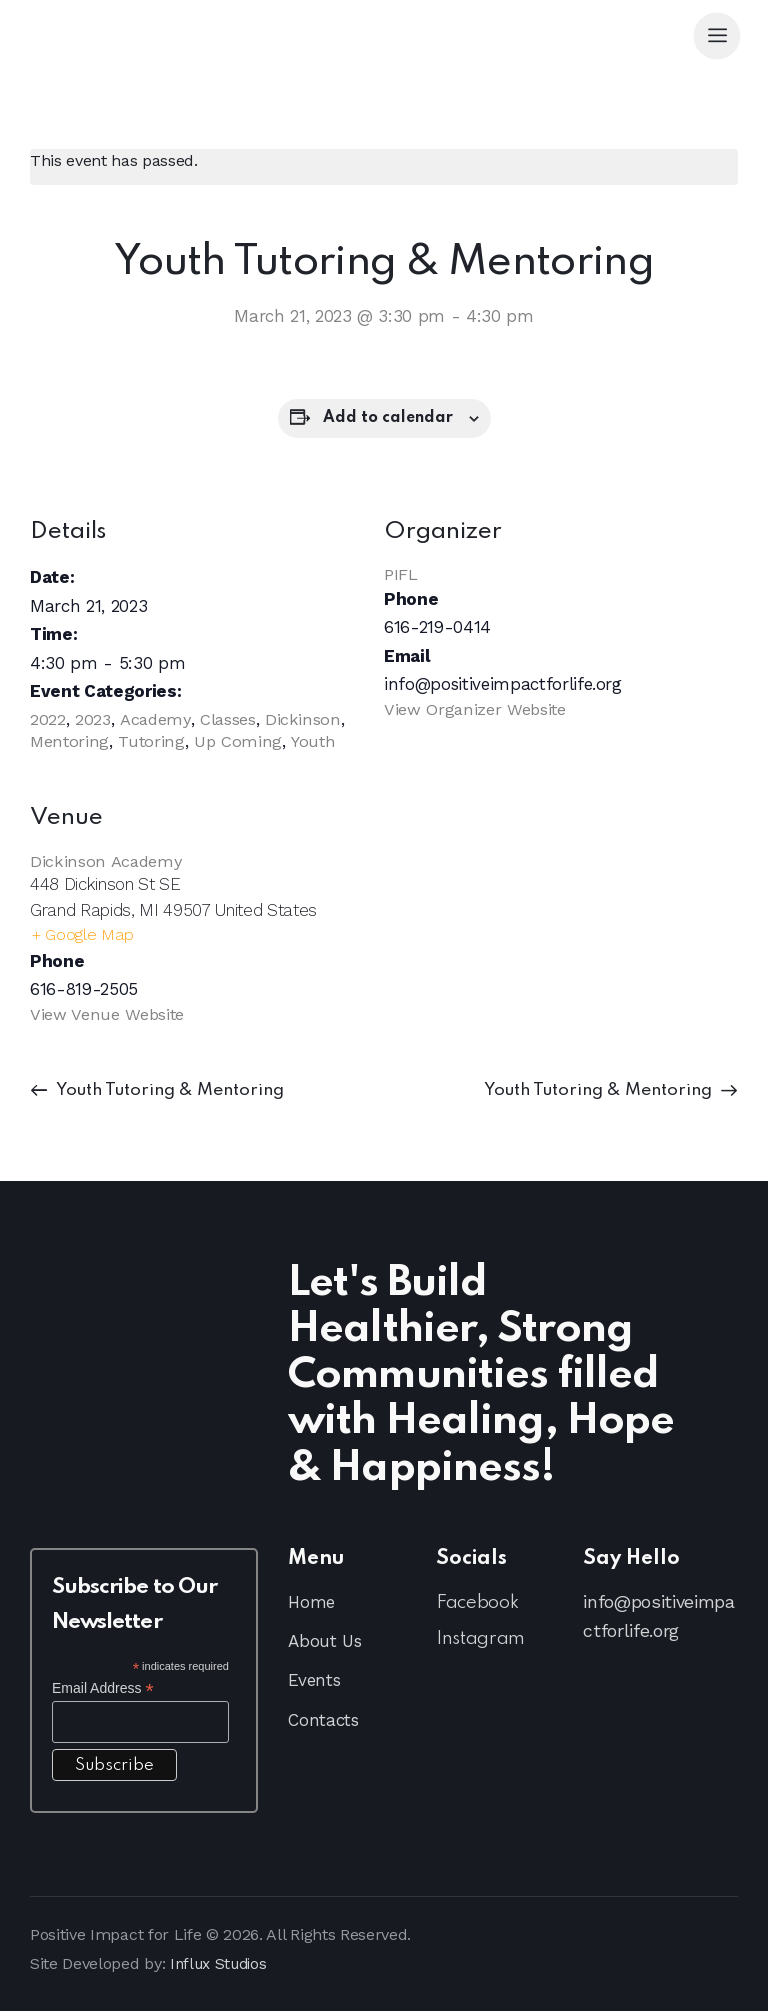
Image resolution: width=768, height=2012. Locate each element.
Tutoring (153, 741)
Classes (230, 719)
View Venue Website (108, 1015)
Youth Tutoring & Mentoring (173, 1091)
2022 (48, 719)
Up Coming (241, 741)
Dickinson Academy (107, 860)
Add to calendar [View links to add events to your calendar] (388, 418)
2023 (93, 719)
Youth (316, 741)
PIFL (401, 574)
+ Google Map (83, 935)
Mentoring (70, 741)
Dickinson (306, 719)
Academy (156, 719)
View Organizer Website (476, 709)
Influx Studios (222, 1964)
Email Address (103, 1689)
